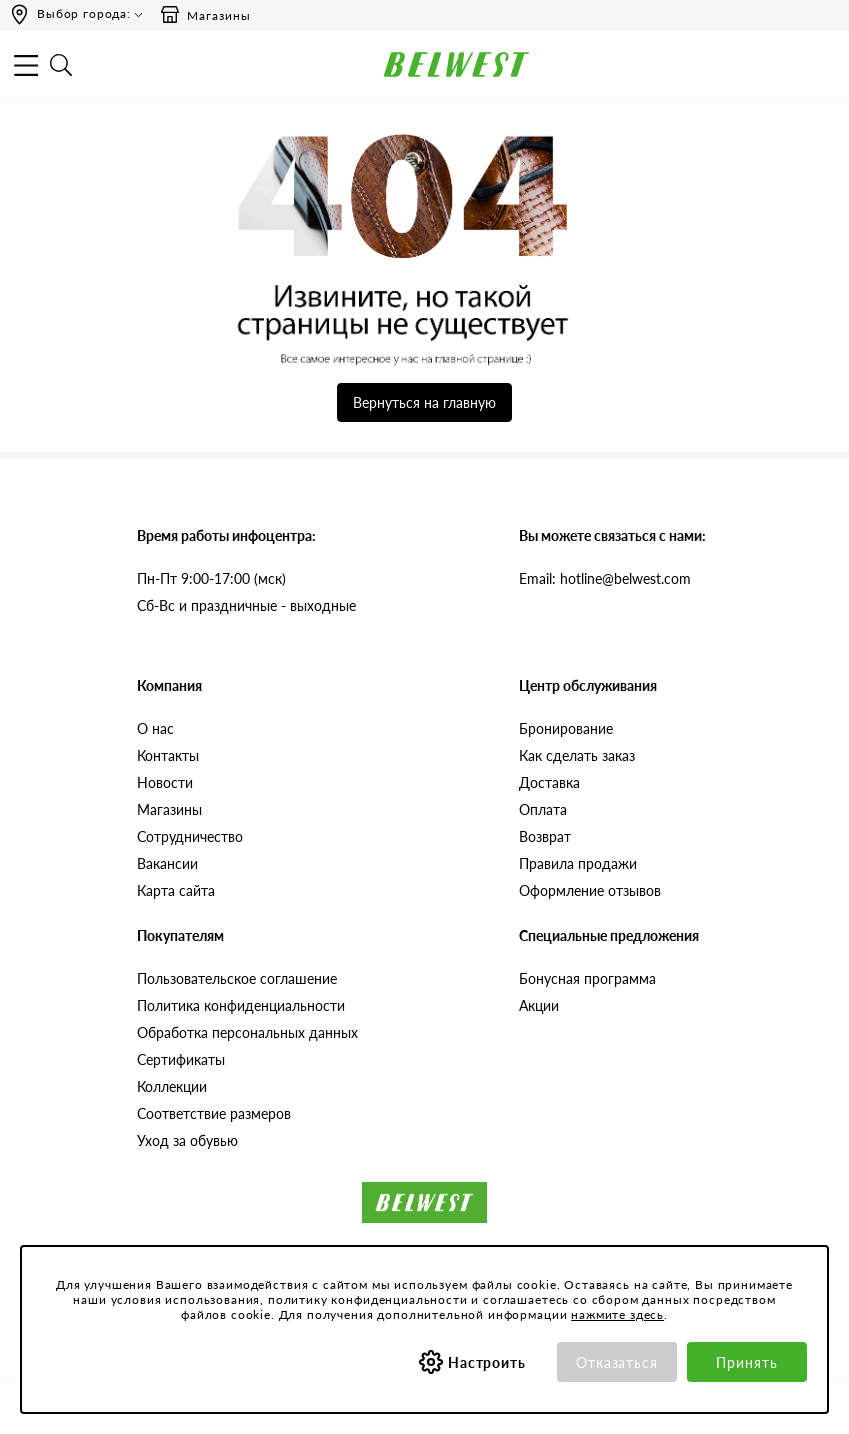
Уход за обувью (187, 1140)
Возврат (545, 836)
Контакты (168, 755)
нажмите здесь (617, 1314)
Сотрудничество (190, 836)
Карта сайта (176, 890)
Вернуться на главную (424, 402)
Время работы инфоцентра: (226, 535)
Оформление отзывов (590, 890)
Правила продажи (578, 863)
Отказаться (617, 1362)
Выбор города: (84, 13)
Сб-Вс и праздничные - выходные (246, 605)
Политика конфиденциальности (241, 1005)
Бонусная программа (587, 978)
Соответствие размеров (214, 1113)
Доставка (549, 782)
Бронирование (566, 728)
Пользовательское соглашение (237, 978)
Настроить (487, 1362)
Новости (165, 782)
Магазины (205, 15)
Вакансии (167, 863)
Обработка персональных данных (247, 1032)
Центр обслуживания (588, 685)
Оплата (543, 809)
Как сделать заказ (577, 755)
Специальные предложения (609, 935)
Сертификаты (181, 1059)
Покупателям (180, 935)
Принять (747, 1362)
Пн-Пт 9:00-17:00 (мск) (211, 578)
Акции (539, 1005)
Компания (169, 685)
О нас (155, 728)
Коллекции (172, 1086)
